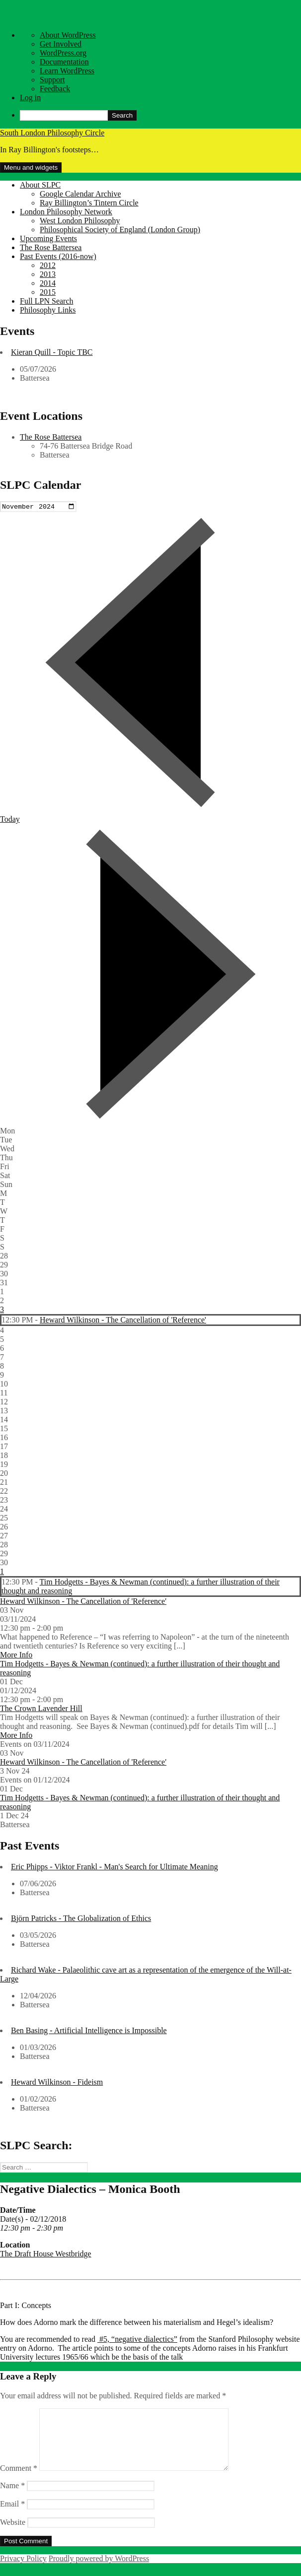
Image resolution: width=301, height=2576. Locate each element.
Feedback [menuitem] (55, 88)
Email (12, 2516)
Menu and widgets (31, 167)
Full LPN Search (47, 301)
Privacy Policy (23, 2571)
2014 (48, 283)
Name (12, 2498)
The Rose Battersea (50, 247)
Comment (18, 2481)
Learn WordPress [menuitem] (67, 70)
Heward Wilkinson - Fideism (57, 2083)
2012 (48, 265)
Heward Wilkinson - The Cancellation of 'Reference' (123, 1321)
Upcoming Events (48, 238)
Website (12, 2535)
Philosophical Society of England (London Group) (120, 229)
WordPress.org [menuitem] (63, 53)
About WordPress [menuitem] (68, 35)
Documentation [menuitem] (64, 62)
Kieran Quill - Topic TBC (52, 352)
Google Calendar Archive (80, 194)
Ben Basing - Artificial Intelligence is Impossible (89, 2031)
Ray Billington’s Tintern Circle (89, 202)
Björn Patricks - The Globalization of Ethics (81, 1919)
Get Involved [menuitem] (60, 44)
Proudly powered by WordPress (99, 2571)
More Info (16, 1655)
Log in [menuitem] (30, 97)
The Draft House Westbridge (45, 2255)
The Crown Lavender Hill (41, 1709)
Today (10, 820)
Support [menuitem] (52, 79)
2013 (48, 274)
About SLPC (40, 185)
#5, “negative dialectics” (137, 2340)
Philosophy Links (47, 310)
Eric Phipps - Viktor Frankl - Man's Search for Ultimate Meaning (114, 1867)
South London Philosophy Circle (52, 133)
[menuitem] (160, 115)
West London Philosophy (80, 220)
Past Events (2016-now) (58, 256)
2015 (48, 292)
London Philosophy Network (66, 211)
